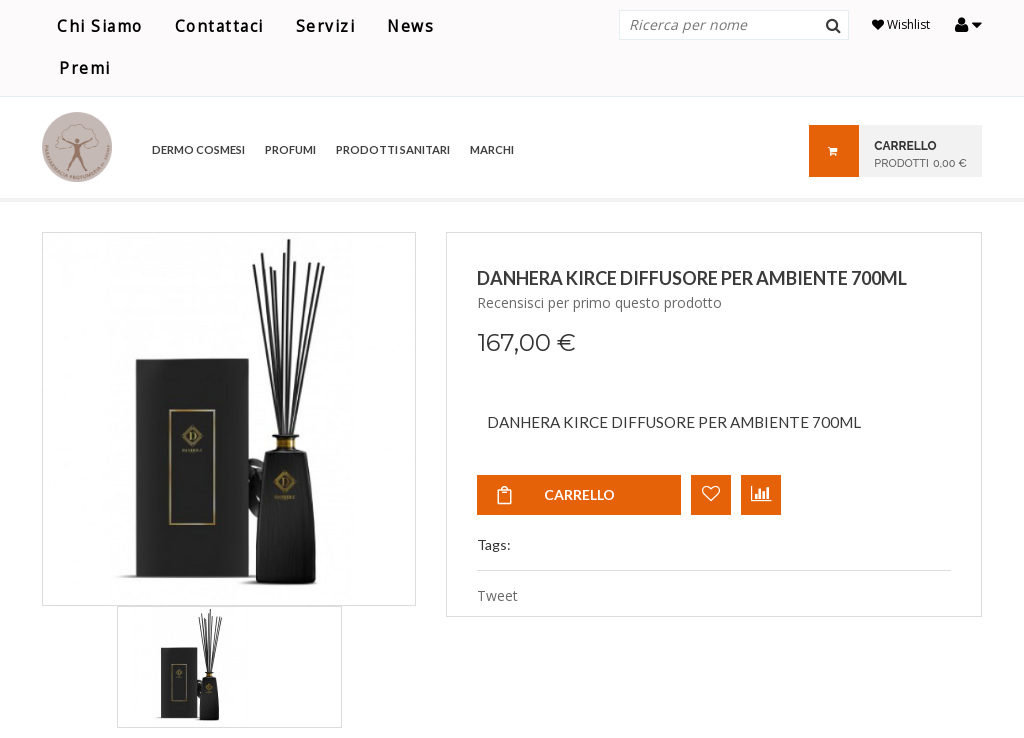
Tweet (497, 595)
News (410, 26)
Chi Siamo (100, 26)
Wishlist (901, 24)
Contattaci (219, 26)
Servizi (326, 26)
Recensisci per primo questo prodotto (599, 302)
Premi (85, 68)
